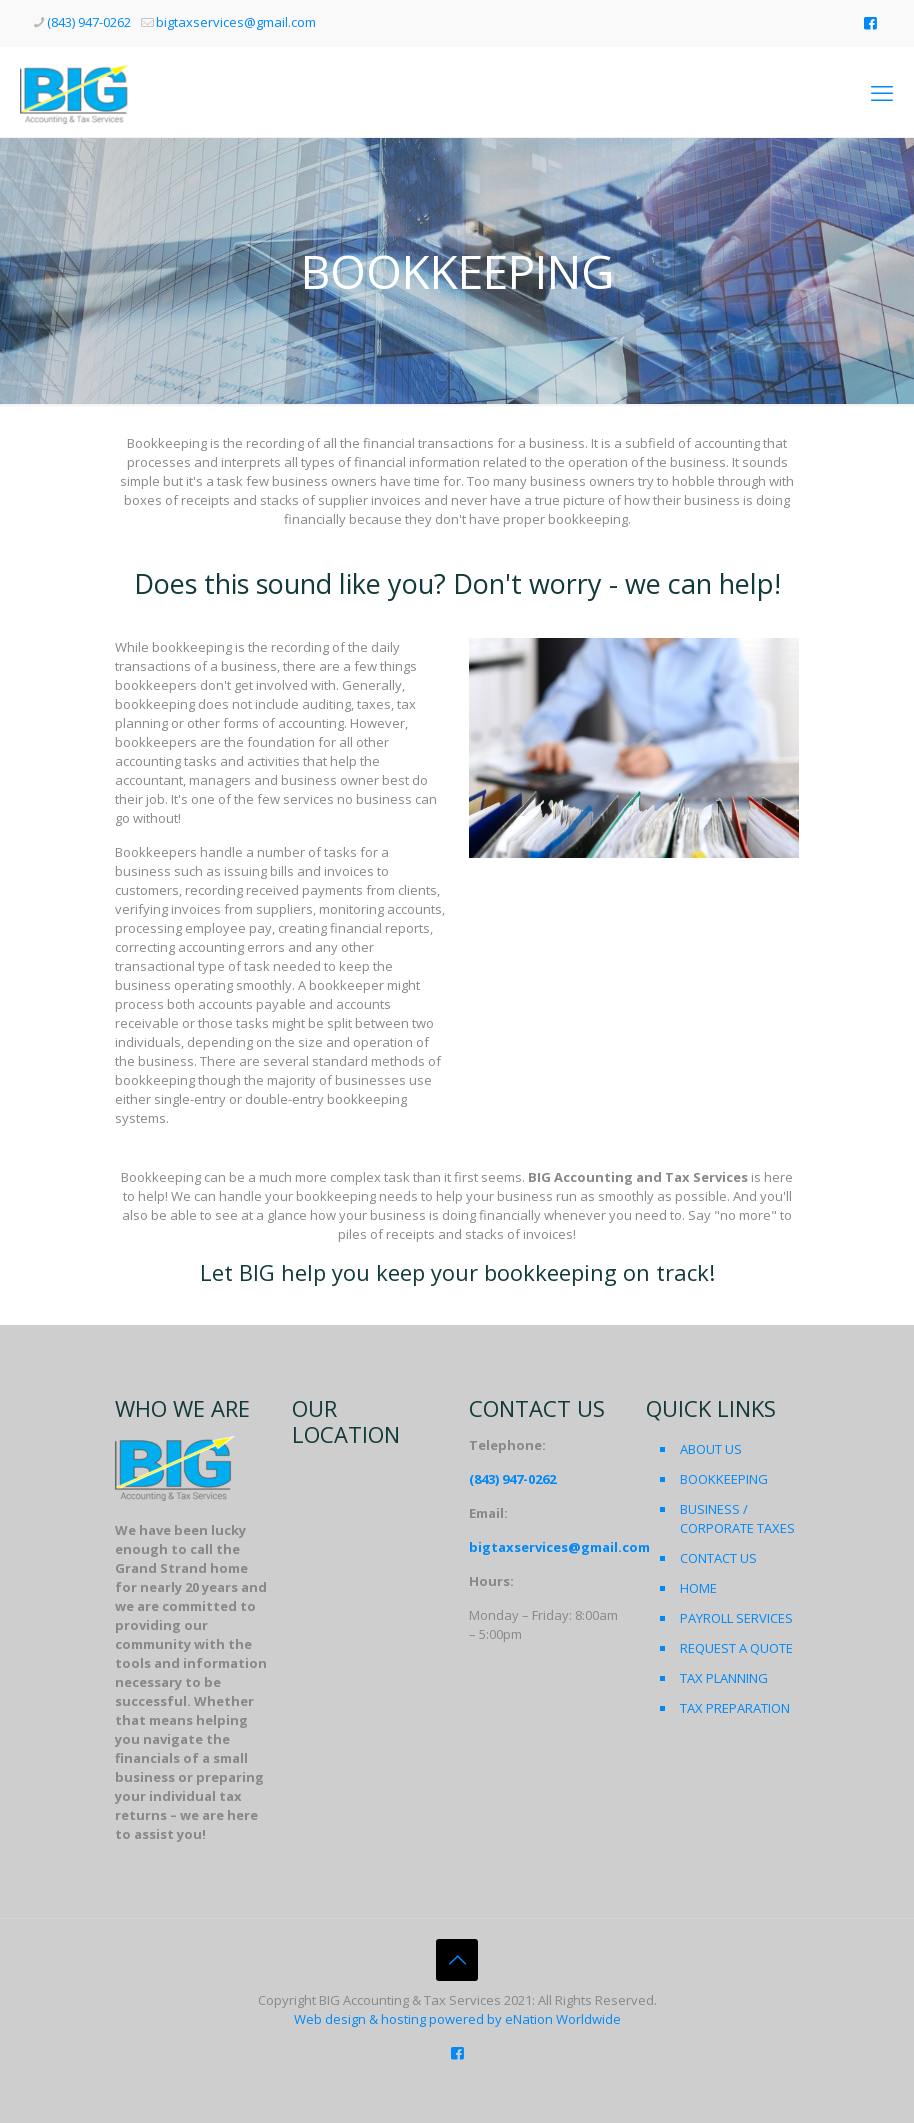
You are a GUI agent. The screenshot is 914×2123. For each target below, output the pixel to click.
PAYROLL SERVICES (736, 1618)
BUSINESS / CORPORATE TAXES (737, 1518)
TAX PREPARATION (735, 1708)
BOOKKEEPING (724, 1479)
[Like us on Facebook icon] (870, 22)
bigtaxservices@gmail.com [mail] (236, 22)
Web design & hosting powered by (399, 2019)
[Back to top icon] (457, 1960)
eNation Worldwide (563, 2019)
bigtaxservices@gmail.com (559, 1547)
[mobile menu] (882, 92)
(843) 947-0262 (512, 1479)
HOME (698, 1588)
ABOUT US (711, 1449)
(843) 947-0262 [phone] (89, 22)
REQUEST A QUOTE (736, 1648)
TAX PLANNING (724, 1678)
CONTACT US (718, 1558)
